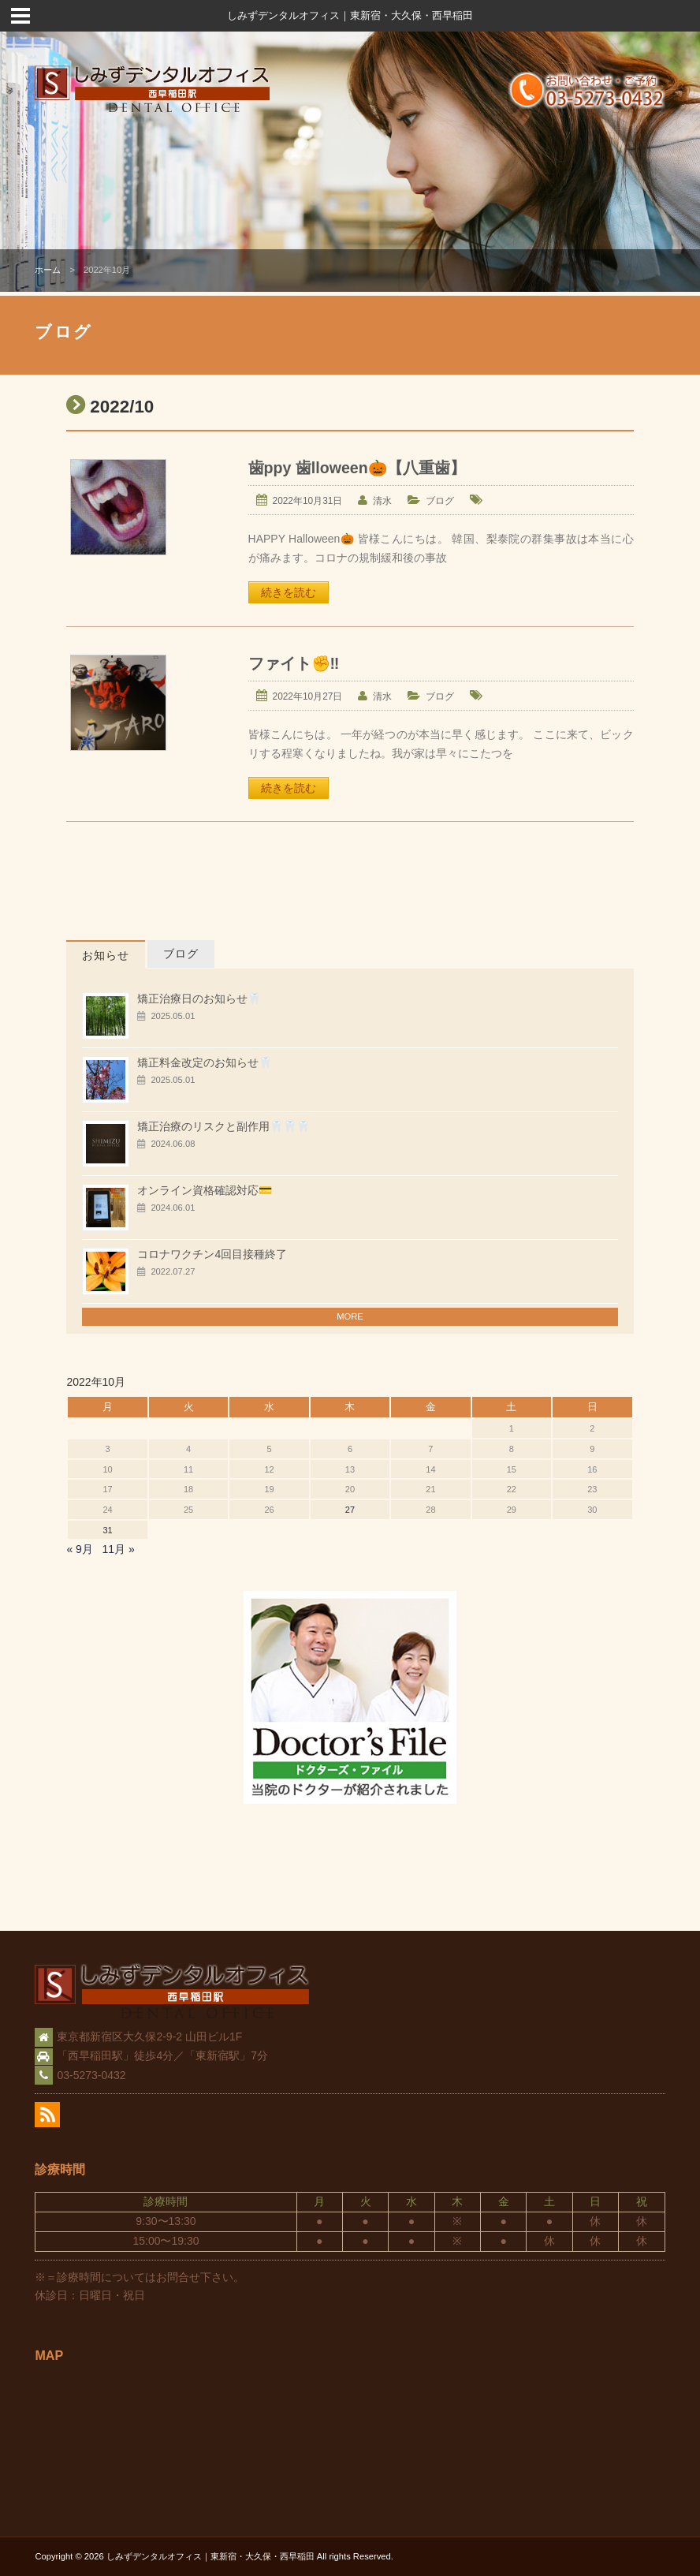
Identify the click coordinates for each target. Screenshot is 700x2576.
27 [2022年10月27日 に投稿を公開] (350, 1509)
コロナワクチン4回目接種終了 (212, 1254)
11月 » (118, 1549)
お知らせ (105, 955)
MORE (350, 1316)
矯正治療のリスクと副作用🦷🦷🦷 (223, 1126)
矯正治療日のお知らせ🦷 (199, 998)
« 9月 (79, 1549)
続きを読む (288, 592)
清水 (382, 500)
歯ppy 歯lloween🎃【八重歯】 (357, 467)
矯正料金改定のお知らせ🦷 (204, 1062)
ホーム (48, 269)
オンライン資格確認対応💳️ (204, 1190)
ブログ (440, 500)
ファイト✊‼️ (294, 663)
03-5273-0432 (91, 2075)
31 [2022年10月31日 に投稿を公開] (107, 1530)
